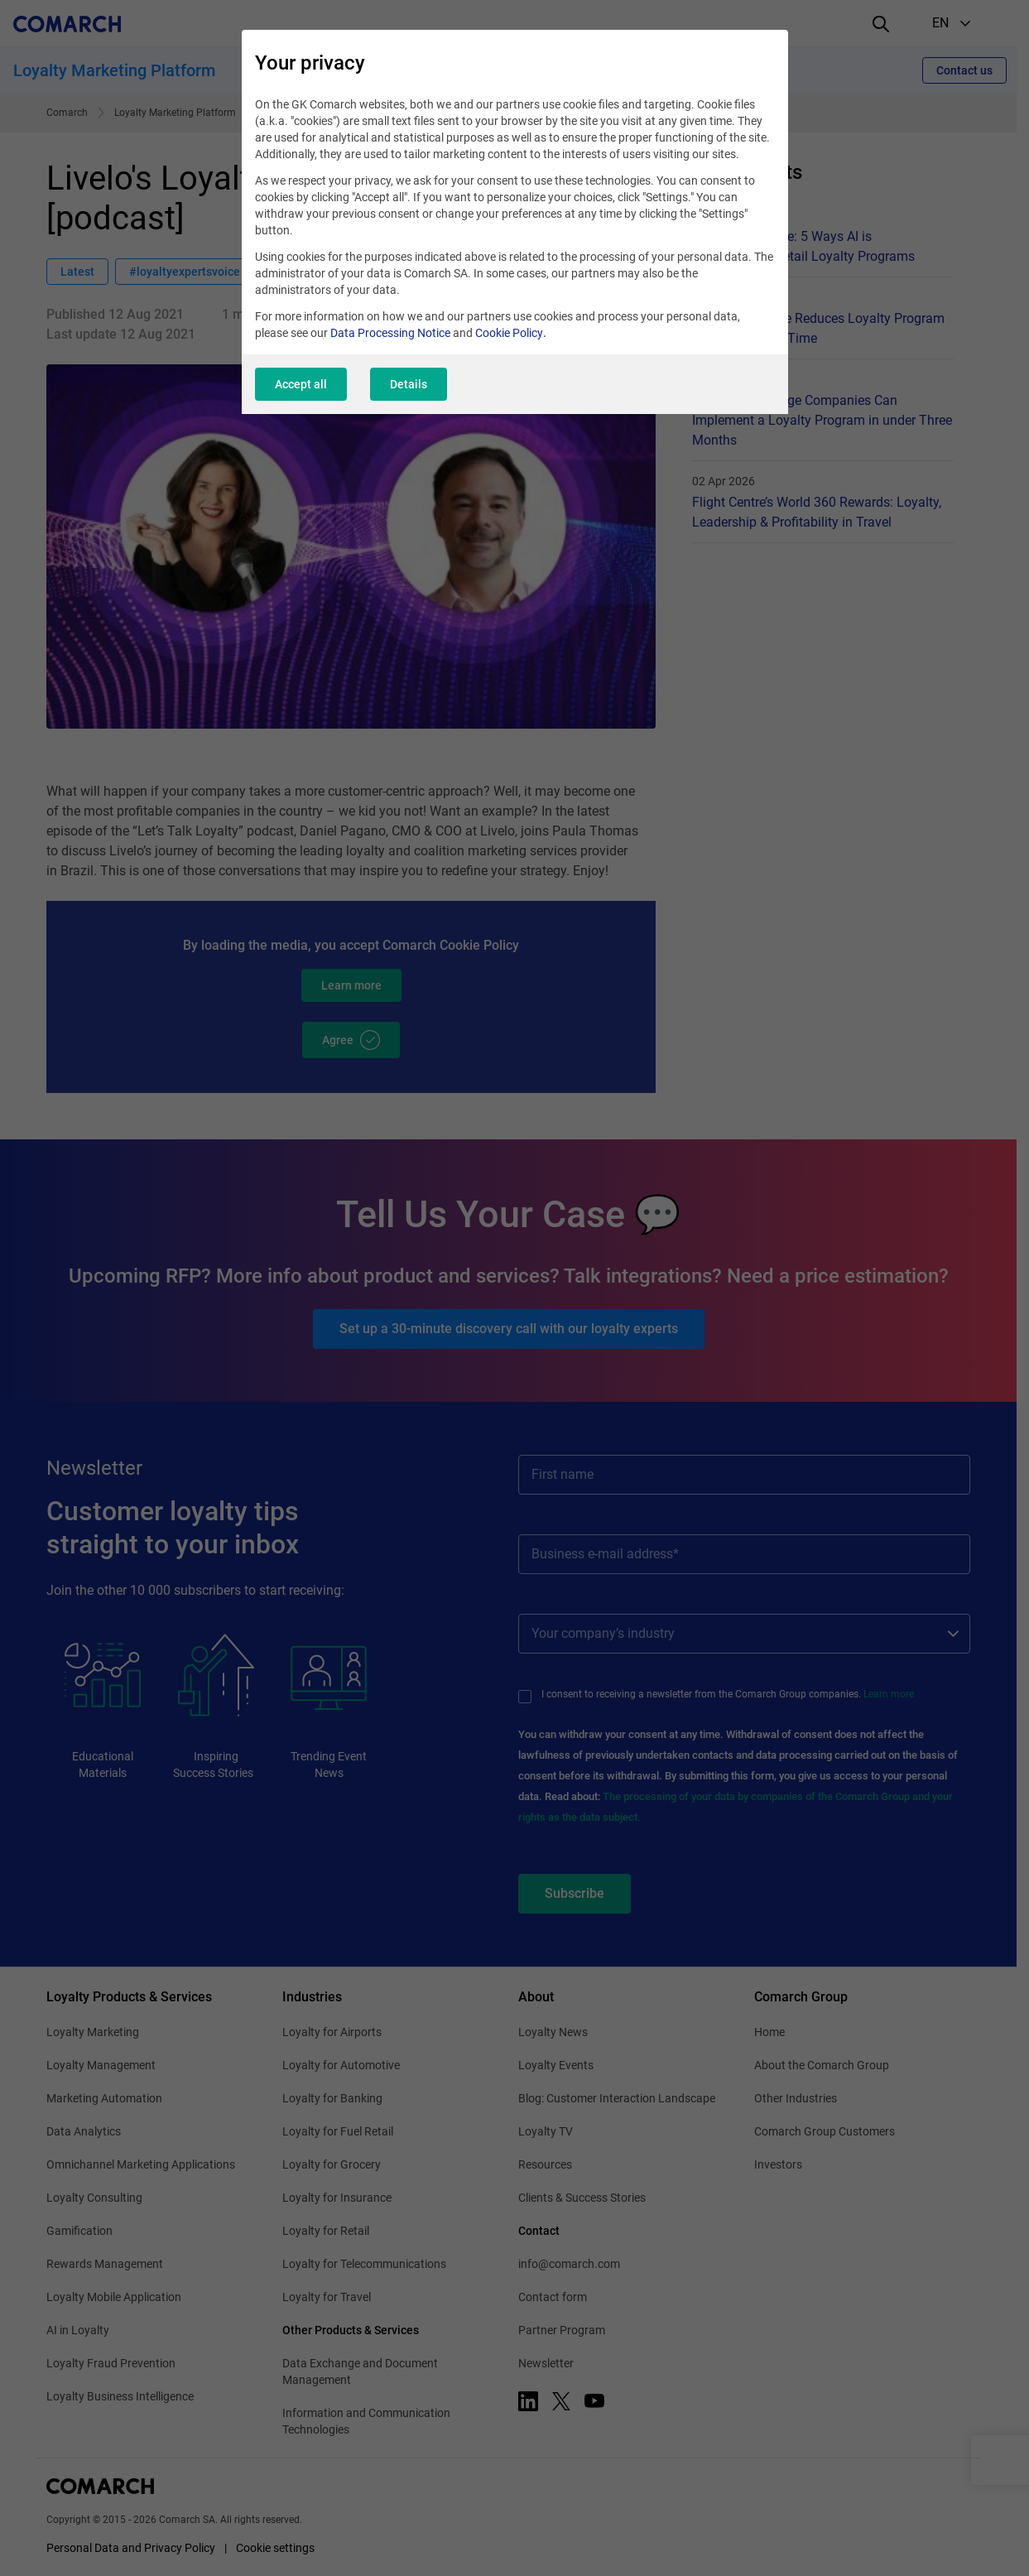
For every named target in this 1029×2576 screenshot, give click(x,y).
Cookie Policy (509, 332)
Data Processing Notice (390, 332)
